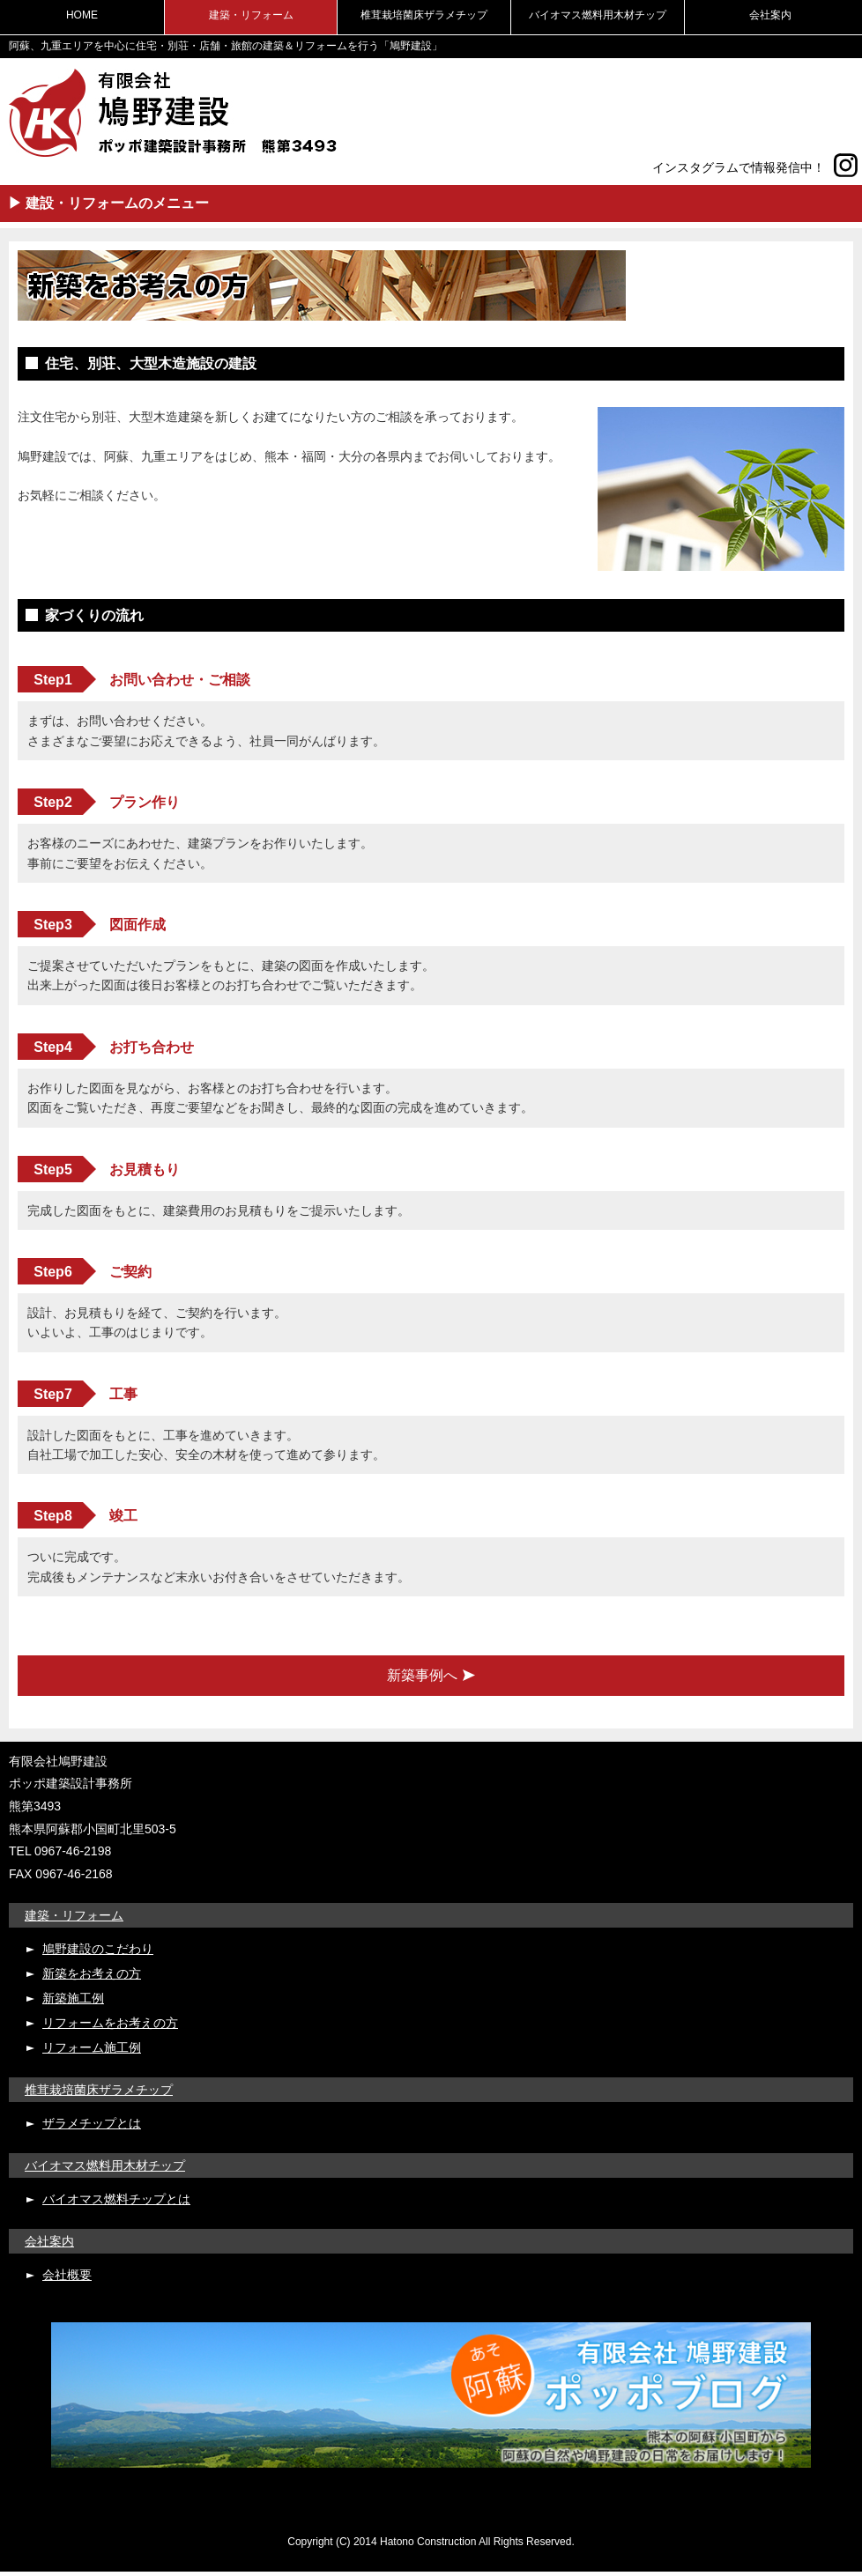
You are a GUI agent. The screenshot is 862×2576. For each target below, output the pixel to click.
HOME (82, 15)
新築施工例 (73, 1998)
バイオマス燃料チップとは (116, 2199)
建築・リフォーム (251, 15)
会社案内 (770, 15)
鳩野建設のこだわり (97, 1949)
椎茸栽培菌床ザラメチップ (423, 15)
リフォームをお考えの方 (110, 2023)
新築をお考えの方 (91, 1973)
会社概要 (67, 2275)
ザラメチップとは (91, 2123)
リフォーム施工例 (91, 2047)
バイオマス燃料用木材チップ (597, 15)
